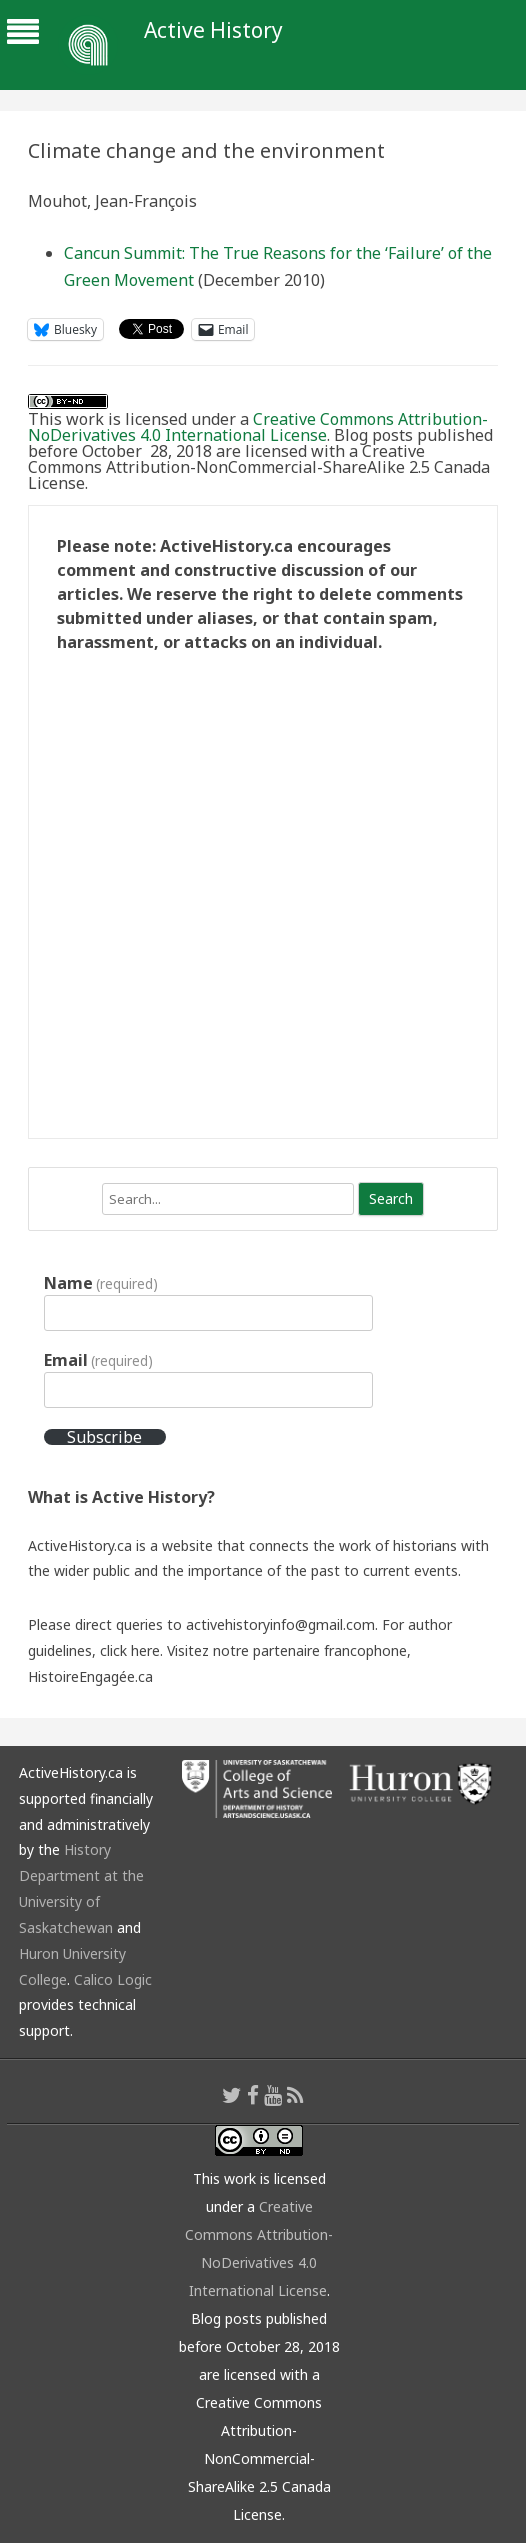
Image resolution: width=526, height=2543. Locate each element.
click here (130, 1650)
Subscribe (104, 1437)
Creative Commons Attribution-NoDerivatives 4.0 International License (258, 427)
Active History (213, 30)
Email (98, 1360)
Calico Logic (113, 1979)
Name (101, 1283)
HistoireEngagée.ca (90, 1676)
